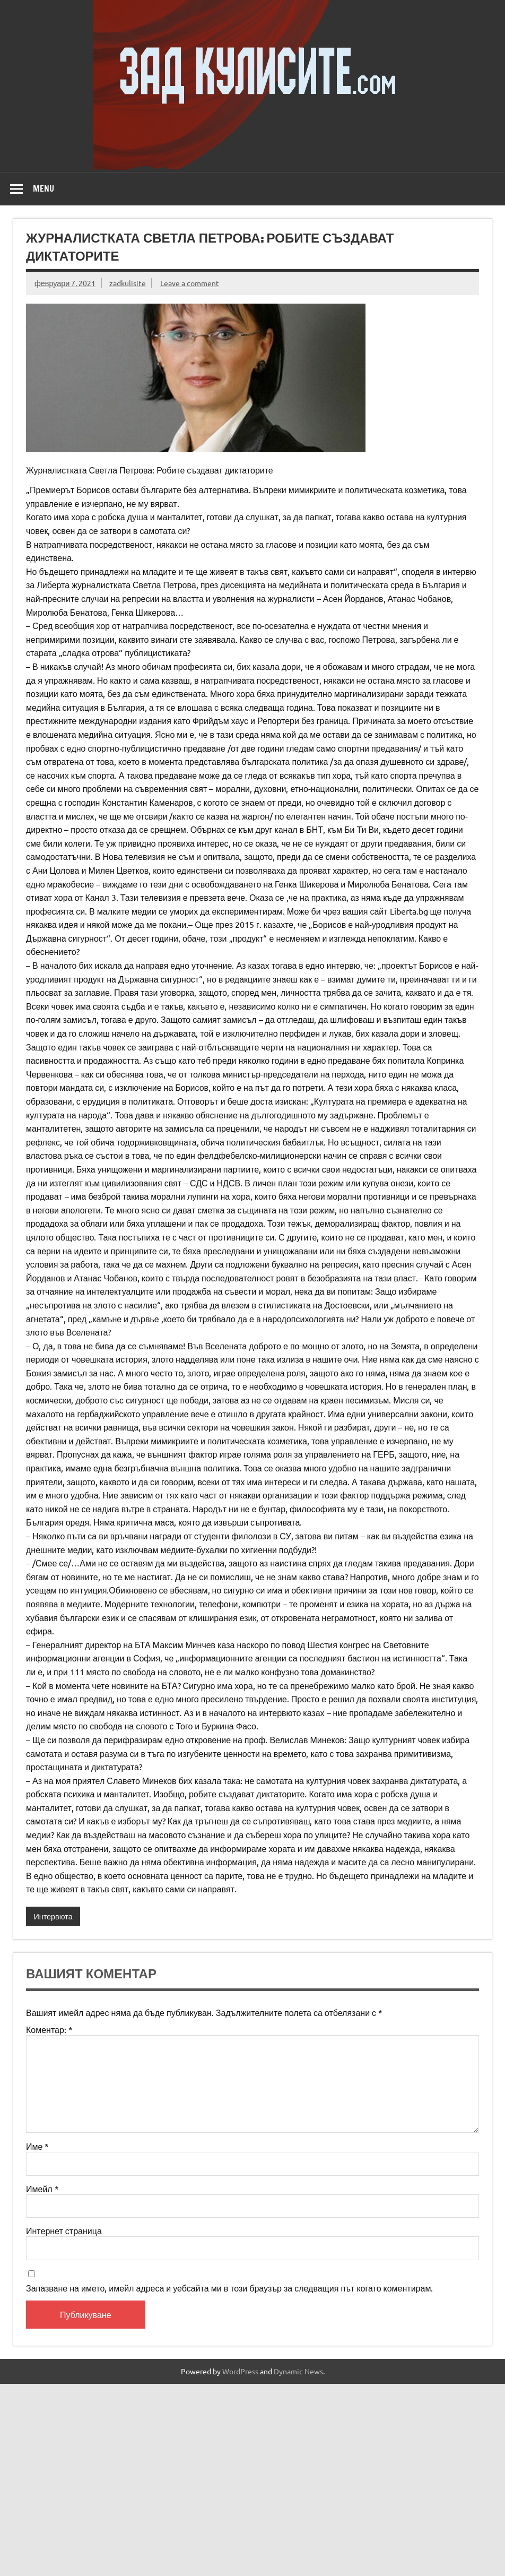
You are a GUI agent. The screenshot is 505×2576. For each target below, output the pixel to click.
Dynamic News (298, 2371)
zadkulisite (127, 283)
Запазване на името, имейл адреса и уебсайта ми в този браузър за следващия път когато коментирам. (229, 2288)
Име (37, 2146)
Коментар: (49, 2029)
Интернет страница (64, 2230)
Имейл (42, 2188)
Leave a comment (189, 283)
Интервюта (52, 1916)
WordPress (240, 2371)
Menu (43, 188)
